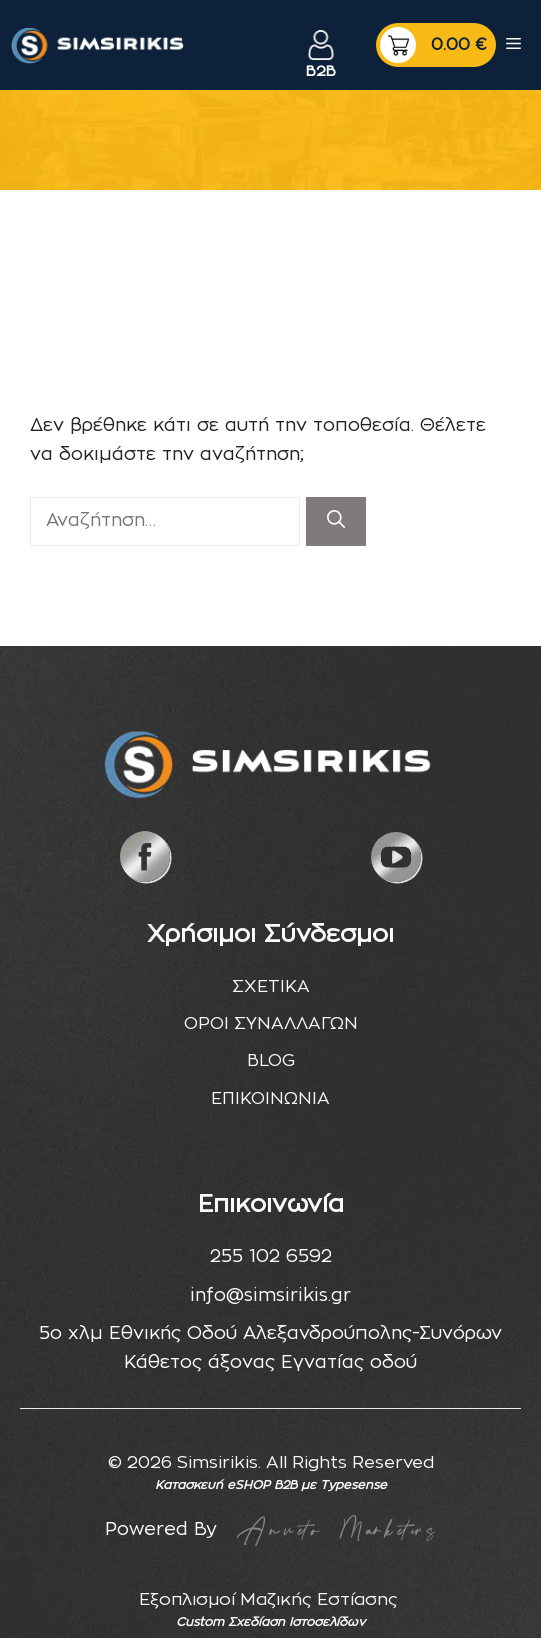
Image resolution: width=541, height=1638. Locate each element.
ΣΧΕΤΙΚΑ (271, 986)
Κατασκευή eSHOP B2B (226, 1485)
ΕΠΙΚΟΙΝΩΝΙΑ (270, 1098)
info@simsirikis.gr (270, 1296)
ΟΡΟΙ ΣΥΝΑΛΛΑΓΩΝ (271, 1023)
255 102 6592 (271, 1257)
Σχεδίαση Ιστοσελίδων (296, 1622)
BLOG (271, 1060)
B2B (321, 71)
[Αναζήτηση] (336, 521)
